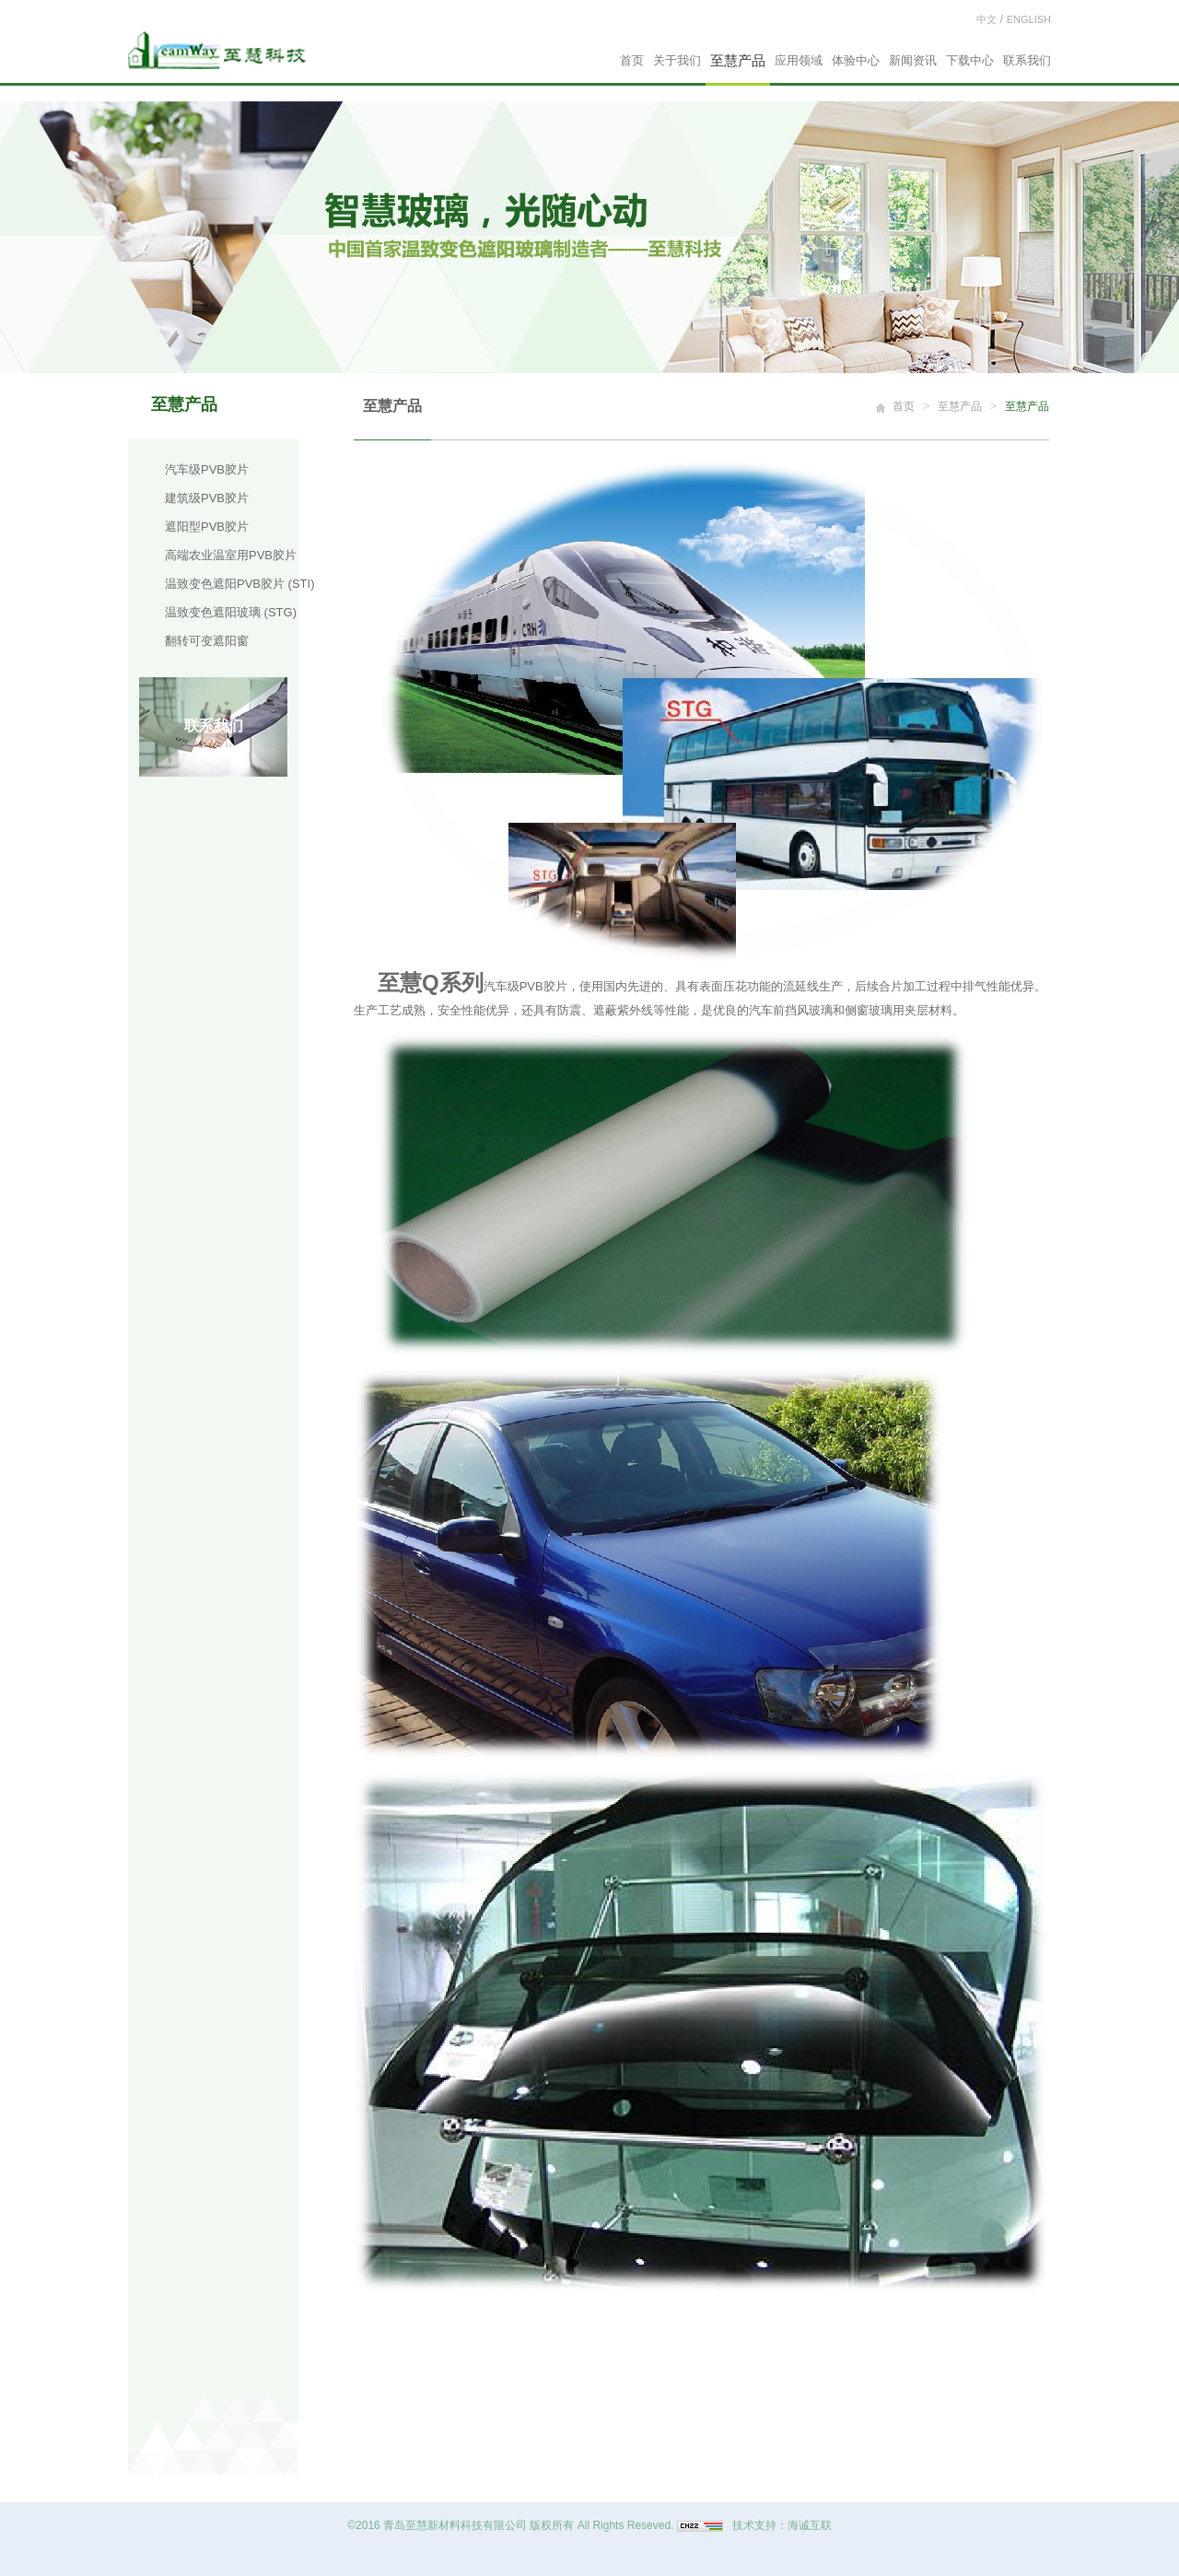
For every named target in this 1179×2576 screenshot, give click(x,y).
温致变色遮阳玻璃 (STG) (231, 612)
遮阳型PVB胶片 (207, 526)
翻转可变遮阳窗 (207, 641)
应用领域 (799, 60)
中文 (986, 19)
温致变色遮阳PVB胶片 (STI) (240, 584)
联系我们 (1027, 60)
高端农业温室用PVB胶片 (231, 555)
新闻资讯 (913, 60)
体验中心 (856, 60)
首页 (632, 60)
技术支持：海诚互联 (782, 2525)
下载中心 (970, 60)
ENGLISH (1029, 19)
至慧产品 (737, 60)
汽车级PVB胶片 (207, 469)
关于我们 (677, 60)
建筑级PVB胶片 (207, 498)
